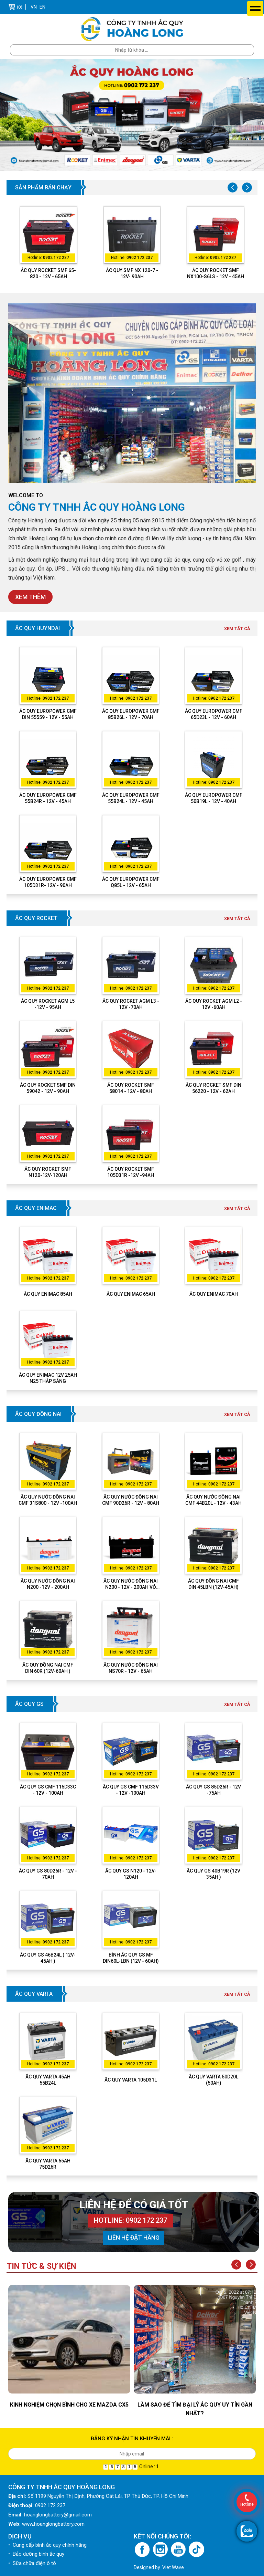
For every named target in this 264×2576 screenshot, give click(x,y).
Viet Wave (173, 2567)
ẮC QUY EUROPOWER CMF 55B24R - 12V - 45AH (48, 798)
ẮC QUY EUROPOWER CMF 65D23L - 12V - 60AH (213, 714)
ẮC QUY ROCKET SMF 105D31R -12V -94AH (130, 1172)
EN (42, 7)
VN (34, 7)
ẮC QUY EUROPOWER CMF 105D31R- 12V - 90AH (48, 882)
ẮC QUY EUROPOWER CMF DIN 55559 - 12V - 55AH (48, 714)
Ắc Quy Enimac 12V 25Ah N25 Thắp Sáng (48, 1378)
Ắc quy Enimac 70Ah (213, 1294)
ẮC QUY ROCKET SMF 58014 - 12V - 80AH (130, 1088)
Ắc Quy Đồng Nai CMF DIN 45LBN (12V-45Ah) (213, 1584)
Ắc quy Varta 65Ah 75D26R (47, 2164)
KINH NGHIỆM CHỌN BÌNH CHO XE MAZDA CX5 (69, 2404)
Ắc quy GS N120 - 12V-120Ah (130, 1874)
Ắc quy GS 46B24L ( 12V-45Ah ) (48, 1958)
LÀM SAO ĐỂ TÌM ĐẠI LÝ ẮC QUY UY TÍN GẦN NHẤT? (195, 2409)
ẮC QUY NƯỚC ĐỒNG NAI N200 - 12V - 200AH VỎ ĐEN (130, 1584)
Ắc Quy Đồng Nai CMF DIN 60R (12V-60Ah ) (47, 1668)
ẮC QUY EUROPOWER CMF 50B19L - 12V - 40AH (213, 798)
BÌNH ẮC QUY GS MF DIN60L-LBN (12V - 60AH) (131, 1958)
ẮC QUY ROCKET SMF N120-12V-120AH (47, 1172)
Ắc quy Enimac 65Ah (131, 1294)
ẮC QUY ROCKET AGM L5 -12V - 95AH (48, 1004)
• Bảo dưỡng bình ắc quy (36, 2554)
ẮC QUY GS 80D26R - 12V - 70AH (48, 1874)
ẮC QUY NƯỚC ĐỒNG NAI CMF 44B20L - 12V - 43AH (213, 1500)
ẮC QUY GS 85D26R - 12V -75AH (213, 1790)
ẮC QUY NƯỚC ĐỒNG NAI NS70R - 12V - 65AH (130, 1668)
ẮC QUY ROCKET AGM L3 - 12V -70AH (130, 1004)
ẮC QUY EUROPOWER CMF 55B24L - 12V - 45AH (131, 798)
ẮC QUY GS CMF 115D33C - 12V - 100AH (48, 1790)
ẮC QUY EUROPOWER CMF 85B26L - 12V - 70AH (131, 714)
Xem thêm (30, 597)
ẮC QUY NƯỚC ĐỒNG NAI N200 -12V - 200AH (48, 1584)
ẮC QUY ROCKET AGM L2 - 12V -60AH (213, 1004)
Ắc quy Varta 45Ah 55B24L (47, 2080)
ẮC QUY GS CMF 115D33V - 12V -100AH (131, 1790)
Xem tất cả (237, 628)
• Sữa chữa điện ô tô (32, 2563)
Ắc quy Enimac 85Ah (48, 1294)
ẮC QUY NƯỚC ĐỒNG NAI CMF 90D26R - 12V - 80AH (130, 1500)
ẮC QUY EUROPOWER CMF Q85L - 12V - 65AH (131, 882)
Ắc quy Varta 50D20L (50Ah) (213, 2080)
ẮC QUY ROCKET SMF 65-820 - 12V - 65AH (48, 273)
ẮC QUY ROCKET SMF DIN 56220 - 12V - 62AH (213, 1088)
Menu (255, 8)
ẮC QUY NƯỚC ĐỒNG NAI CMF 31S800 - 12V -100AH (48, 1500)
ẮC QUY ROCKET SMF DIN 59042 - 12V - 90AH (48, 1088)
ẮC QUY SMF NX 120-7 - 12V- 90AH (132, 273)
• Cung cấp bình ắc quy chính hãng (47, 2545)
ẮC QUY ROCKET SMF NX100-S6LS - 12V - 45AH (215, 273)
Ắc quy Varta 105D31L (130, 2080)
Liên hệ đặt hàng (134, 2237)
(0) (19, 7)
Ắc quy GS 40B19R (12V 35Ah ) (213, 1874)
